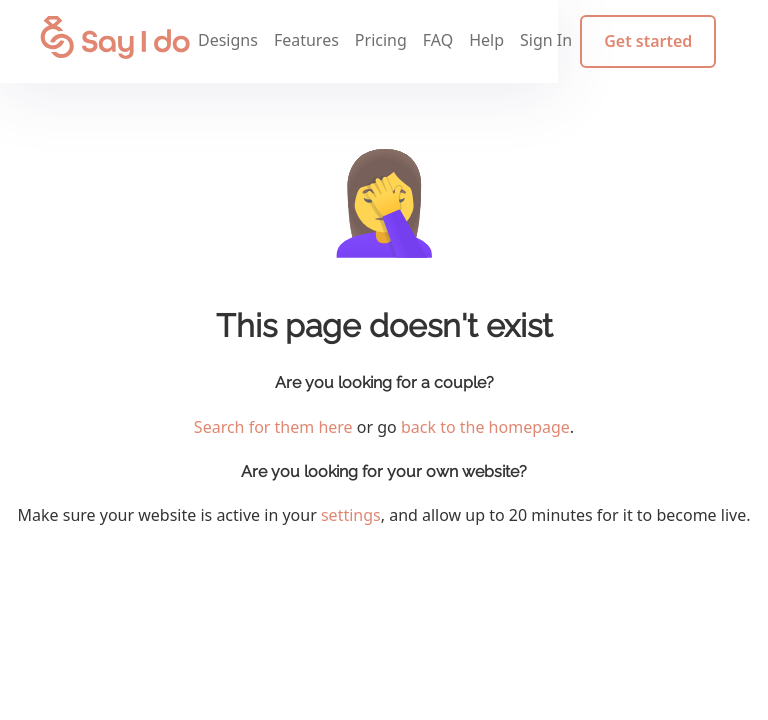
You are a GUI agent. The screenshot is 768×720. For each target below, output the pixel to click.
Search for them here (273, 427)
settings (351, 515)
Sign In (558, 45)
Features (318, 45)
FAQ (449, 45)
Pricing (392, 45)
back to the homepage (485, 427)
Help (498, 45)
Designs (240, 45)
